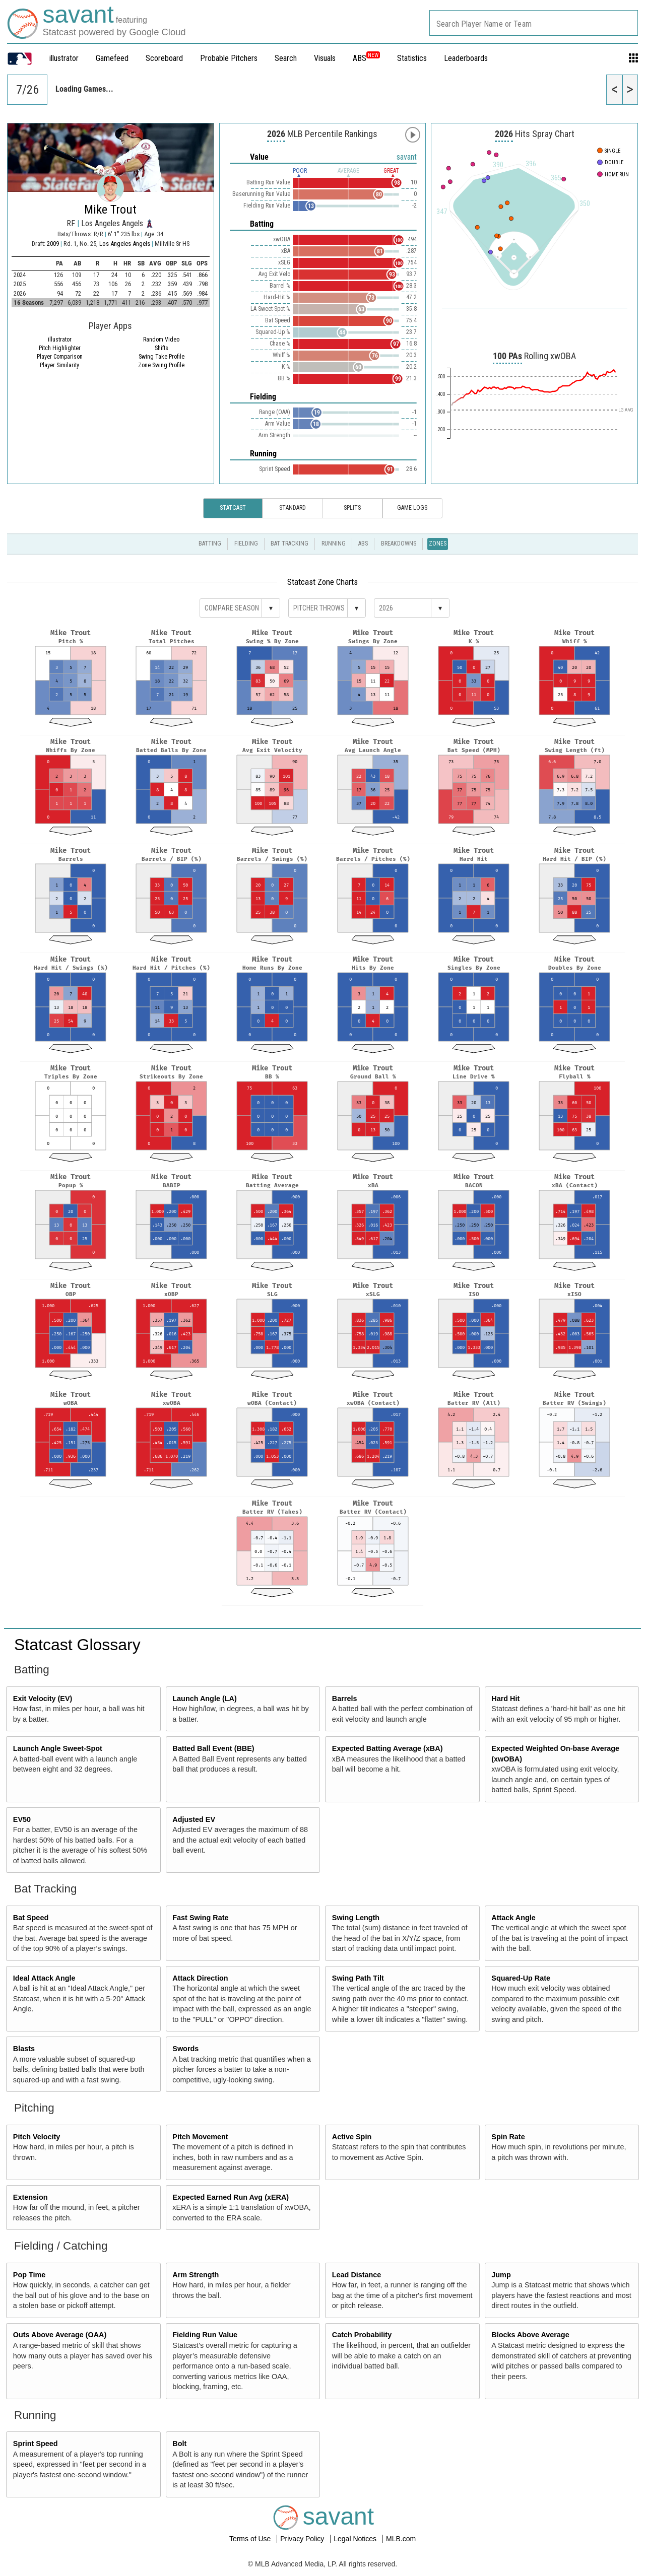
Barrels (344, 1698)
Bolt (179, 2443)
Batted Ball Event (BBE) (213, 1748)
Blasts (24, 2049)
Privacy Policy (303, 2539)
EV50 (22, 1819)
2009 (53, 243)
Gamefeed (112, 58)
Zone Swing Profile (161, 365)
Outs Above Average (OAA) (60, 2335)
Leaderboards (466, 58)
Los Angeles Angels (125, 243)
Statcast (233, 507)
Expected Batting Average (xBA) (387, 1748)
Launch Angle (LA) (204, 1698)
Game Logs (412, 507)
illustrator (64, 58)
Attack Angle (513, 1918)
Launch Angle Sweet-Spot (57, 1748)
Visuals (325, 58)
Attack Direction (200, 1978)
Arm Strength (195, 2275)
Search (286, 58)
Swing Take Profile (161, 356)
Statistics (412, 58)
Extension (30, 2197)
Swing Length (355, 1918)
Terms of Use (251, 2539)
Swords (185, 2049)
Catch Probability (362, 2335)
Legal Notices (356, 2539)
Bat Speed (30, 1918)
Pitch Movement (200, 2137)
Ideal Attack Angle (44, 1978)
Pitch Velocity (36, 2137)
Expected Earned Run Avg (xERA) (230, 2197)
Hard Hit (505, 1698)
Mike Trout (110, 209)
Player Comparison (60, 356)
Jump (500, 2275)
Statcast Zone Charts (322, 582)
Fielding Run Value (204, 2335)
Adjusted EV (193, 1819)
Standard (292, 507)
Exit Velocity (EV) (43, 1698)
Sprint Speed (35, 2443)
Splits (352, 507)
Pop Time (29, 2275)
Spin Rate (508, 2137)
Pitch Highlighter (60, 348)
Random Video (161, 339)
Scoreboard (164, 58)
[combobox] (533, 23)
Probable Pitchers (228, 58)
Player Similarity (59, 365)
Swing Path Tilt (358, 1978)
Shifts (161, 348)
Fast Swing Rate (200, 1918)
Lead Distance (356, 2275)
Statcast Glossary (77, 1645)
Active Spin (351, 2137)
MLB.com (401, 2539)
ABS (366, 58)
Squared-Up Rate (520, 1978)
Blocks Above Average (530, 2335)
